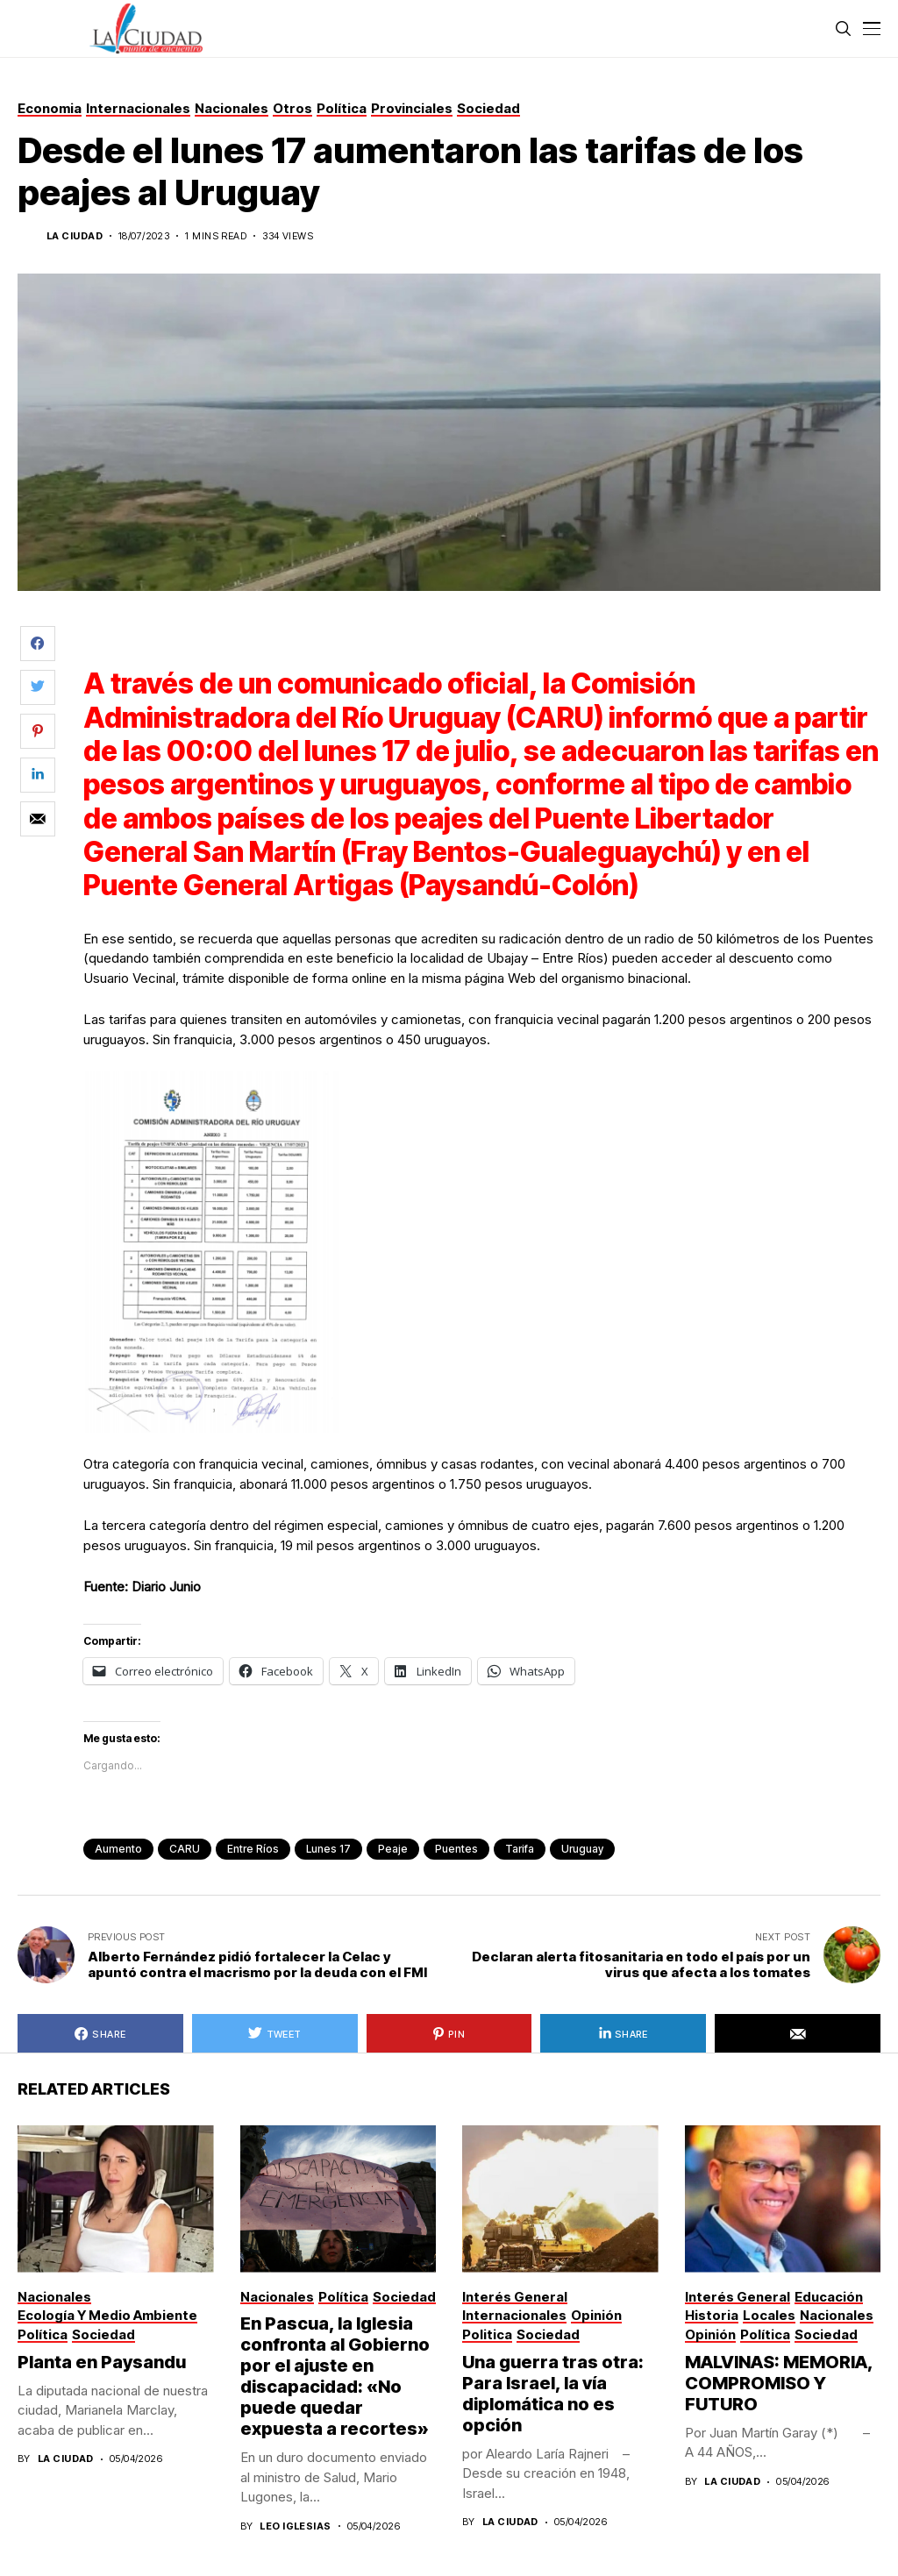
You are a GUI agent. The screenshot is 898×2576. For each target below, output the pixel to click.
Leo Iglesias (295, 2526)
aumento (118, 1848)
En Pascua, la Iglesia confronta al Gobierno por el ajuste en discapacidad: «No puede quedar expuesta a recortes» (335, 2376)
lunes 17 (328, 1848)
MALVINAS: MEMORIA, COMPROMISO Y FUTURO (779, 2383)
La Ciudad (74, 236)
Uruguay (582, 1848)
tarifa (519, 1848)
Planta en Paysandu (103, 2362)
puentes (456, 1848)
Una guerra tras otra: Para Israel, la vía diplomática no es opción (553, 2394)
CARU (184, 1848)
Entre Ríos (253, 1848)
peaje (393, 1848)
